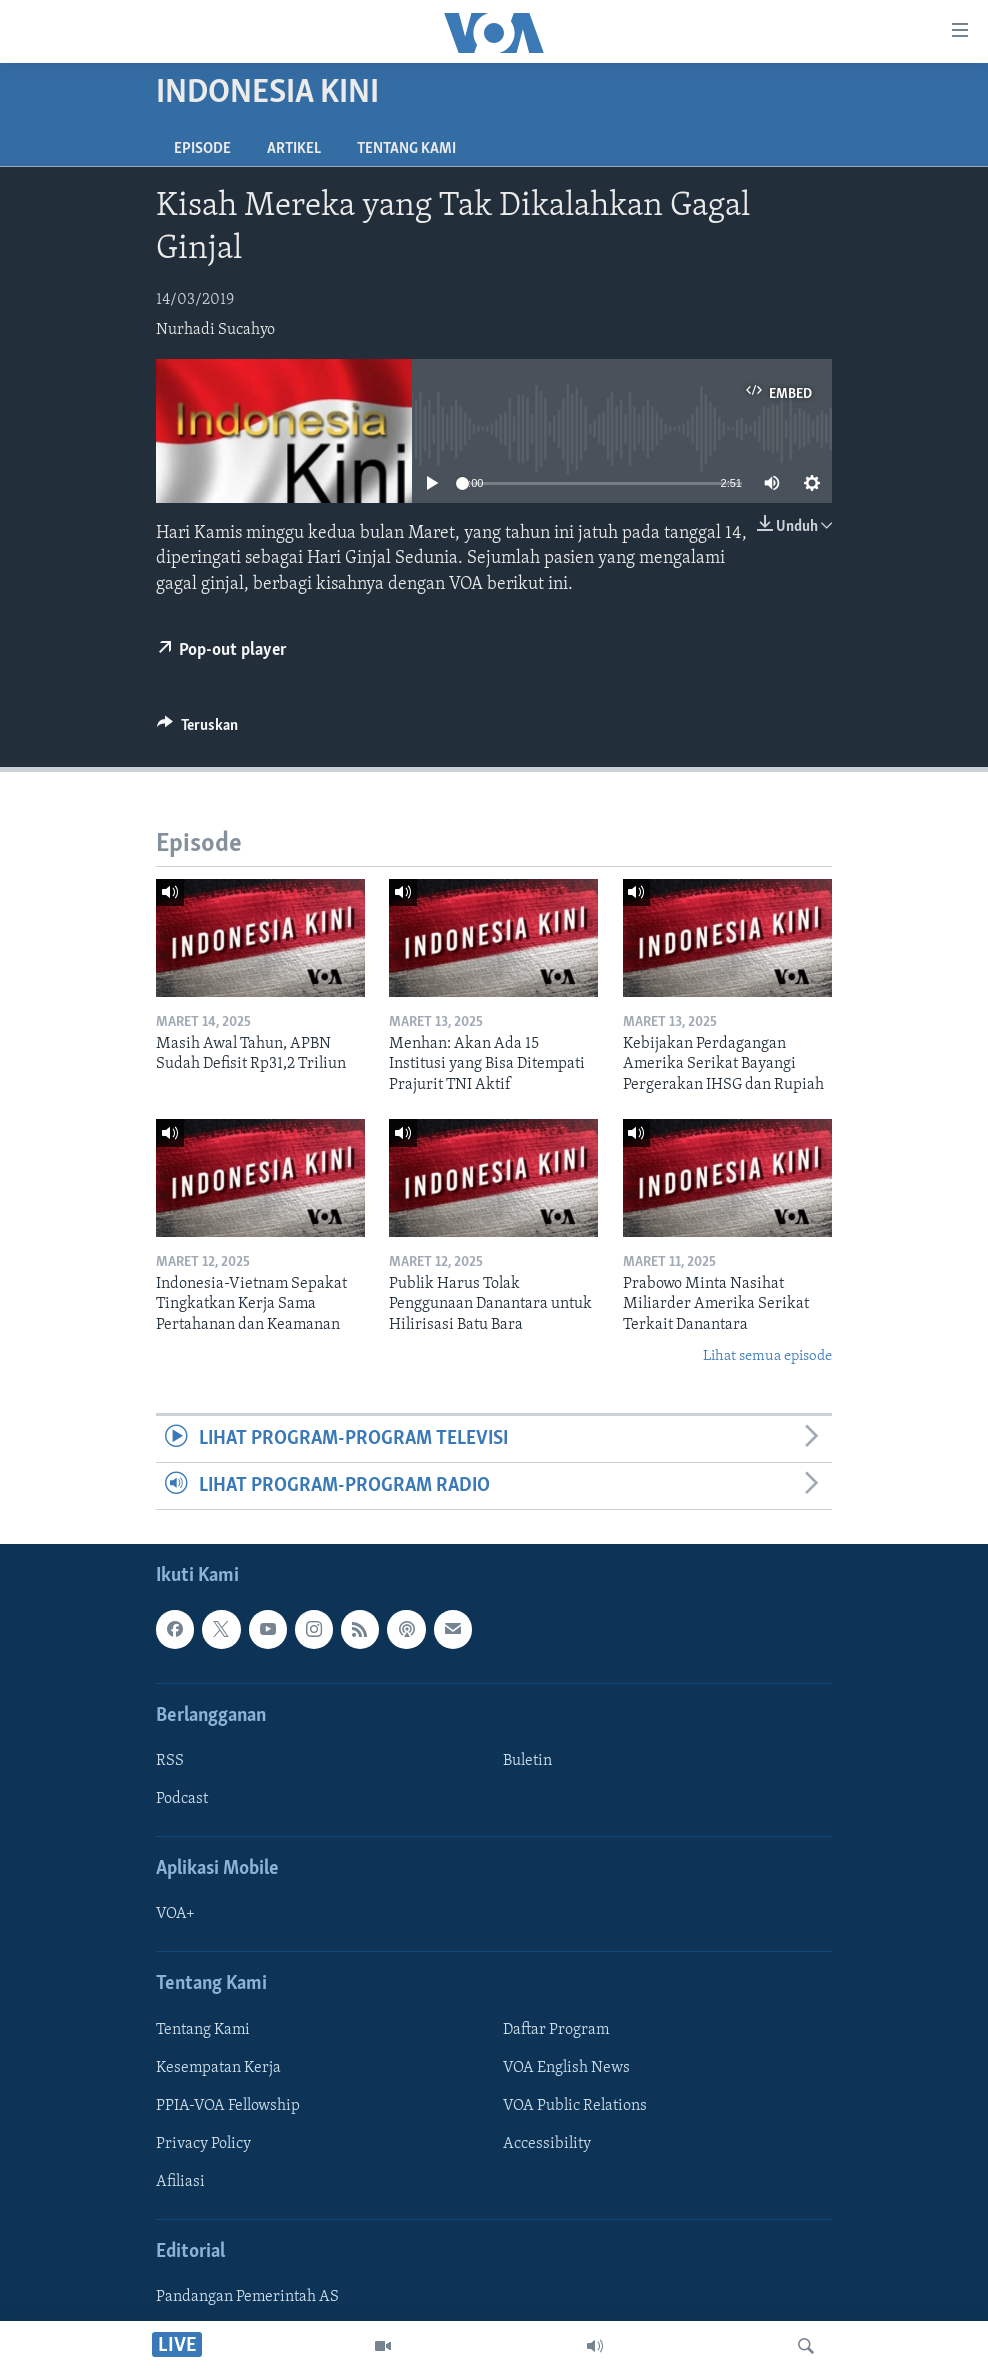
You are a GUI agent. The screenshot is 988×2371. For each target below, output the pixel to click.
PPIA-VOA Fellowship (228, 2106)
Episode (202, 149)
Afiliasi (180, 2182)
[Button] (197, 730)
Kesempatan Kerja (218, 2068)
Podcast (182, 1799)
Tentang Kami (406, 149)
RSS (170, 1761)
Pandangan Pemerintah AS (247, 2298)
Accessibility (547, 2144)
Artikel (294, 149)
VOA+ (175, 1915)
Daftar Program (556, 2030)
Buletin (527, 1761)
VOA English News (566, 2068)
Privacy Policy (203, 2144)
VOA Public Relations (575, 2106)
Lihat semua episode (767, 1356)
